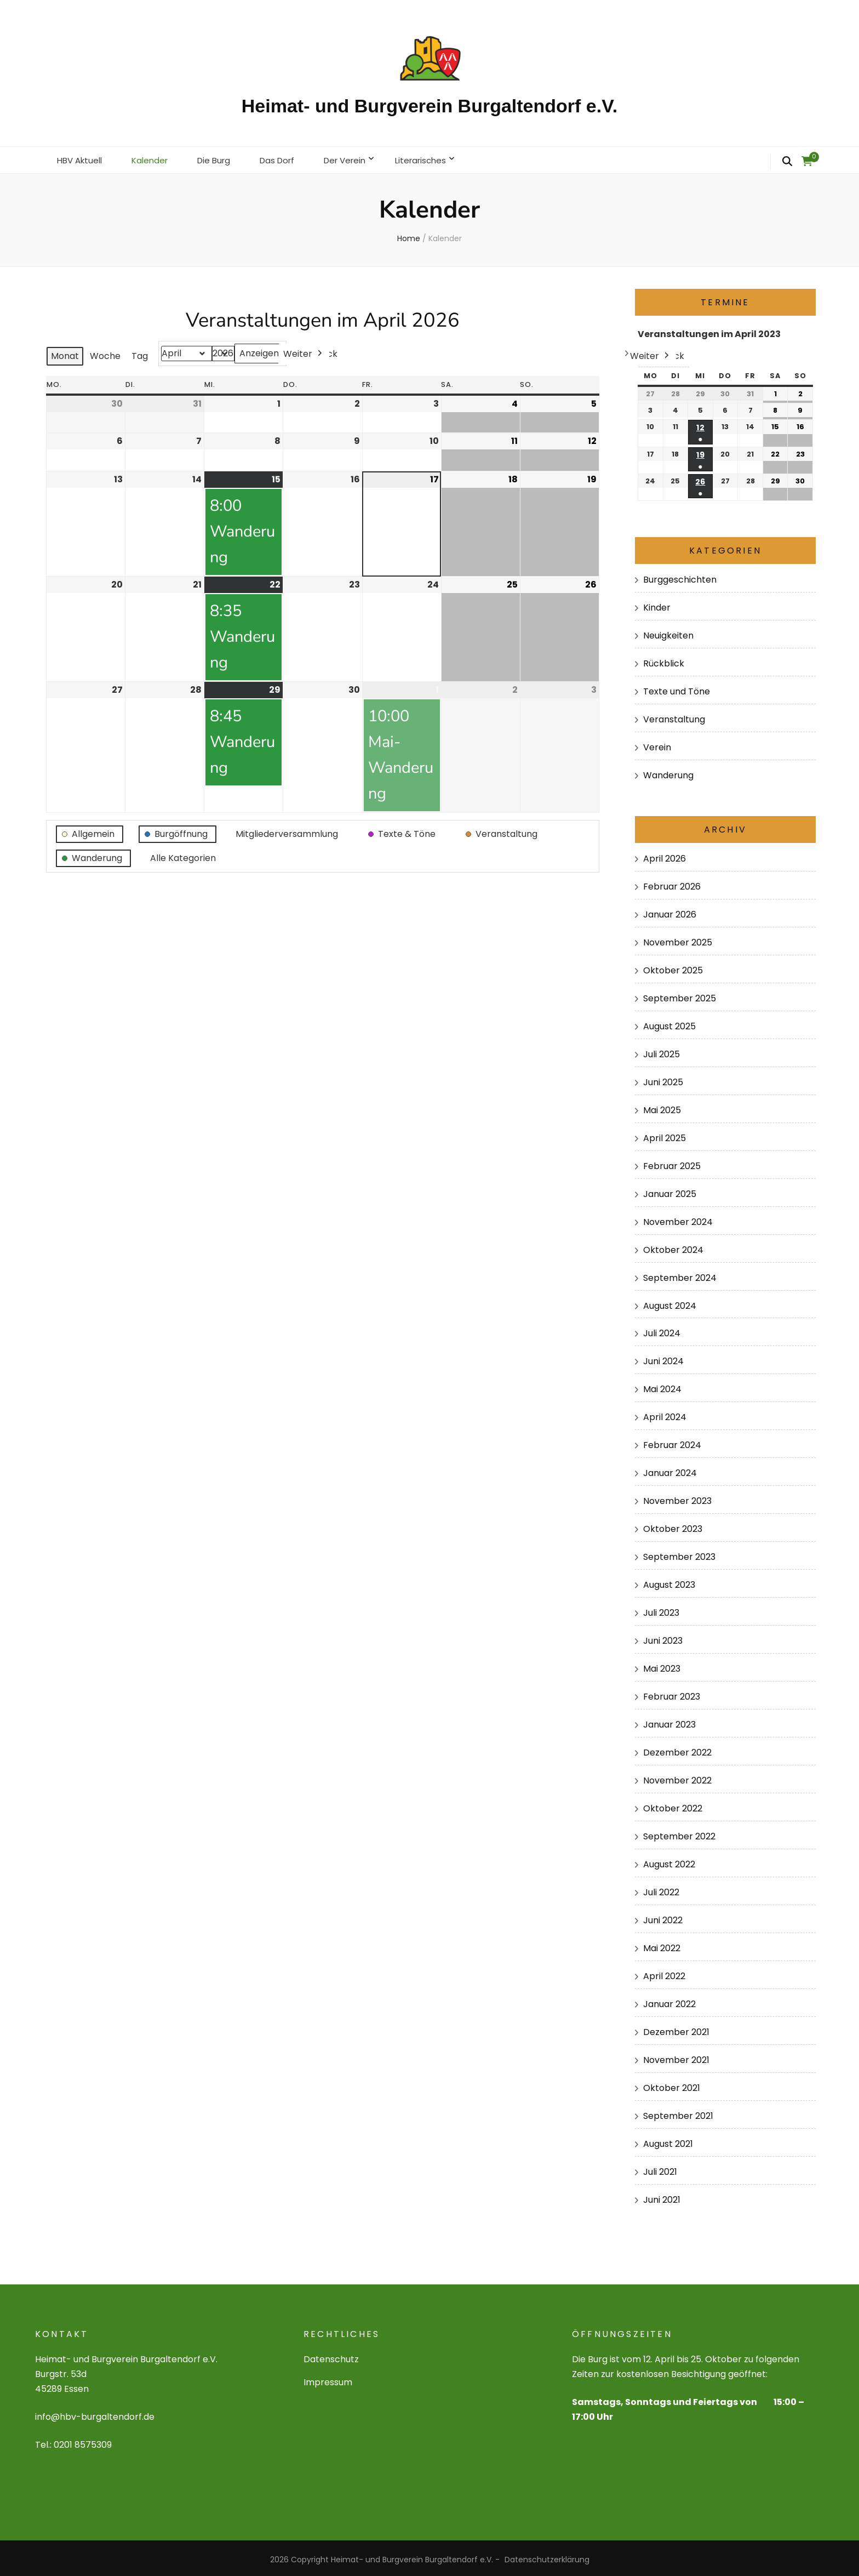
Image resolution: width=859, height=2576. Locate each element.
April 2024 (664, 1413)
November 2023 (677, 1497)
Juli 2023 (661, 1609)
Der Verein (360, 158)
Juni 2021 (661, 2196)
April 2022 (664, 1973)
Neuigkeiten (668, 632)
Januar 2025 (669, 1190)
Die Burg (222, 158)
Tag (139, 352)
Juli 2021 (660, 2168)
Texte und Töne (676, 688)
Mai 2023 (661, 1665)
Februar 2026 (672, 883)
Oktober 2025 (673, 967)
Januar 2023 (669, 1721)
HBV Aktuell (81, 158)
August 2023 (669, 1581)
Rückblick (663, 660)
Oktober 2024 (673, 1246)
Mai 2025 (662, 1107)
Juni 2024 (663, 1358)
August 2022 (669, 1861)
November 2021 (676, 2056)
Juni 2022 (663, 1917)
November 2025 (677, 939)
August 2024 (669, 1302)
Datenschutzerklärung (547, 2556)
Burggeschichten (680, 576)
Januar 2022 (669, 2000)
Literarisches (440, 158)
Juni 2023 (663, 1637)
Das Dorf (288, 158)
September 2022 (679, 1833)
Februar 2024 (672, 1441)
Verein (657, 744)
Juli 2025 (661, 1051)
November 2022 (677, 1777)
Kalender (155, 158)
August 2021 (668, 2140)
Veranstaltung (674, 716)
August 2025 (669, 1023)
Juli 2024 (661, 1330)
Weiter (303, 350)
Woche (105, 352)
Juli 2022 (661, 1889)
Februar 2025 (672, 1162)
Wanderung (668, 771)
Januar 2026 (669, 911)
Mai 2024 (662, 1386)
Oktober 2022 (672, 1805)
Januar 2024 (670, 1469)
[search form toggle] (787, 161)
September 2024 (680, 1274)
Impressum (327, 2379)
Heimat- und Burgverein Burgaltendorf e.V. (429, 105)
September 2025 (679, 995)
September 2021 (678, 2112)
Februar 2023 (671, 1693)
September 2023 (679, 1553)
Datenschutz (331, 2356)
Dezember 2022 (677, 1749)
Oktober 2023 (672, 1525)
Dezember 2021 (676, 2028)
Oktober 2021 (671, 2084)
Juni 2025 (663, 1079)
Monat (65, 352)
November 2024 (678, 1218)
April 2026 (664, 855)
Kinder (657, 604)
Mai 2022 (661, 1945)
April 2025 (664, 1135)
